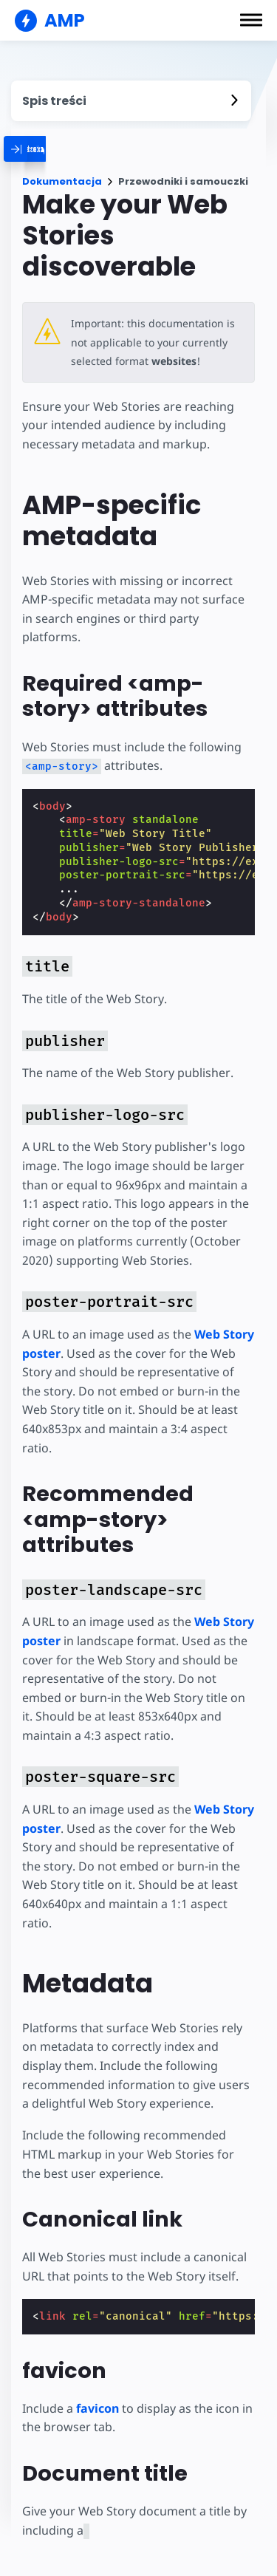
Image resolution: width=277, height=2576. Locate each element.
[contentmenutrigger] (131, 101)
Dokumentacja (62, 181)
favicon (97, 2408)
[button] (251, 20)
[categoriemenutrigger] (76, 149)
